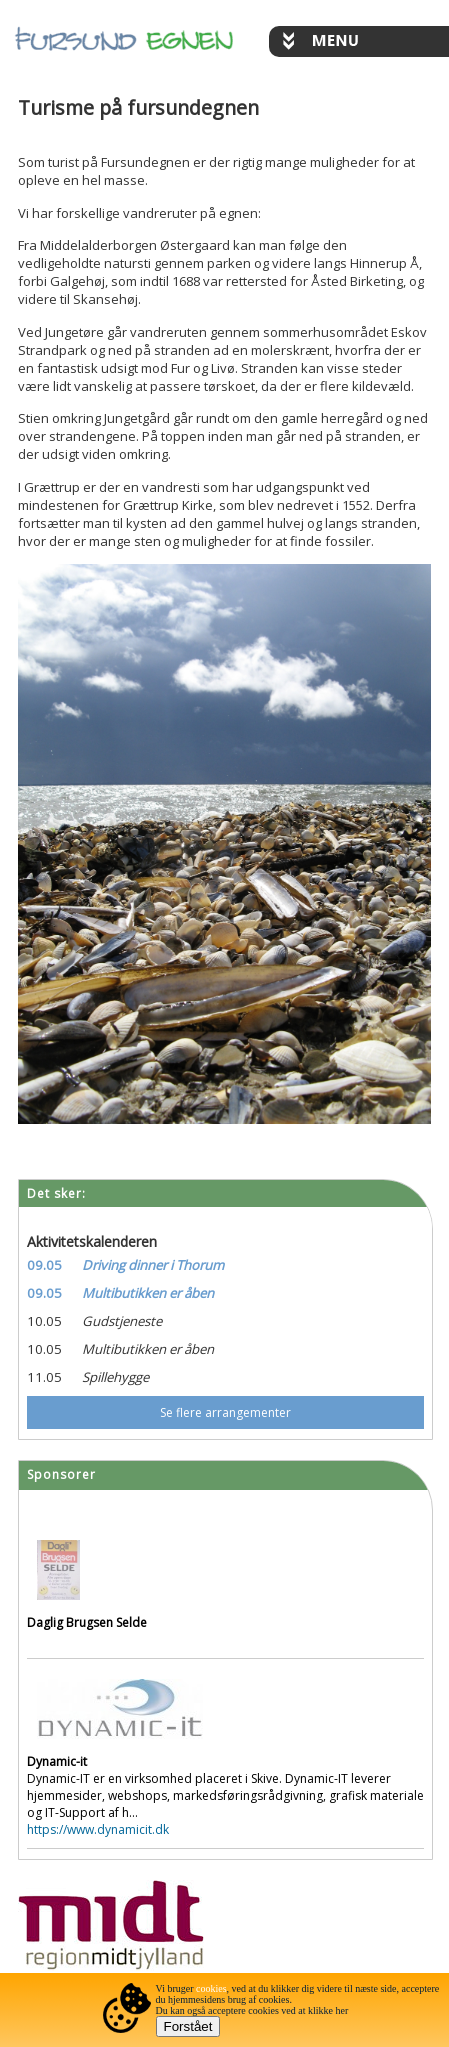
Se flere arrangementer (225, 1412)
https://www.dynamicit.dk (98, 1829)
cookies (211, 1988)
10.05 (44, 1321)
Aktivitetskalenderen (92, 1241)
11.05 (44, 1377)
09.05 (44, 1265)
